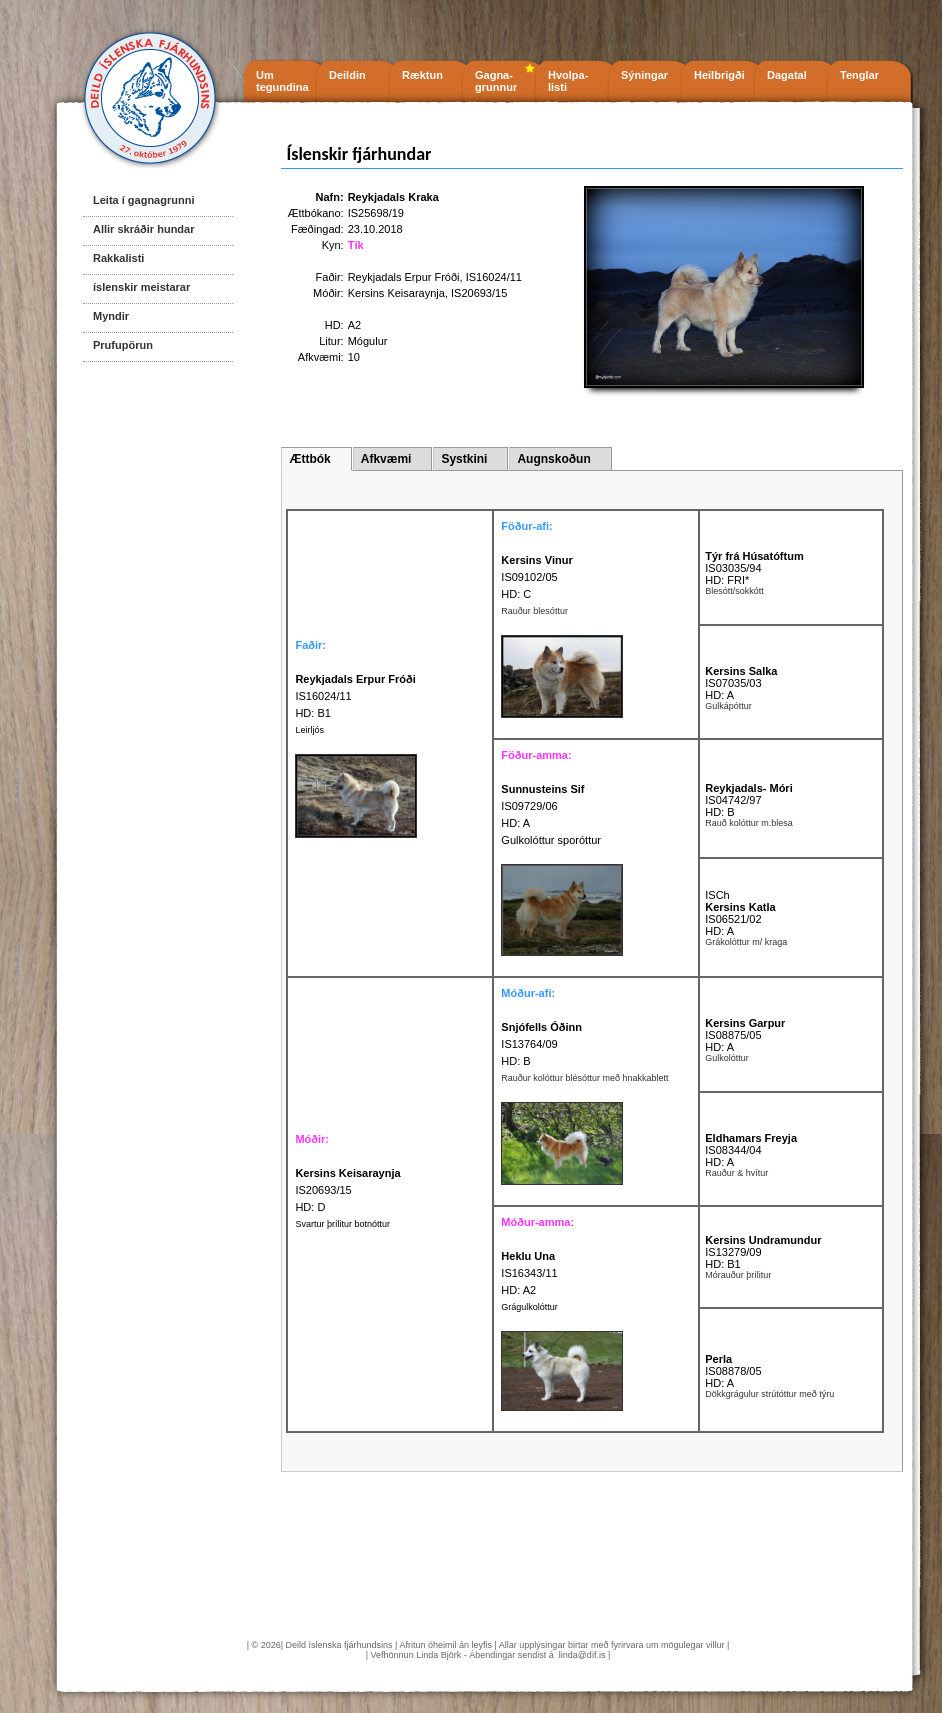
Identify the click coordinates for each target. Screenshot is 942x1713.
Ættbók (309, 459)
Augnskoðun (553, 459)
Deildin (347, 75)
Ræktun (422, 75)
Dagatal (787, 75)
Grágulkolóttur (529, 1307)
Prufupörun (123, 345)
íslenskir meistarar (141, 287)
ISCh (717, 895)
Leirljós (309, 730)
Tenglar (859, 75)
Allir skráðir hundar (143, 229)
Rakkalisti (118, 258)
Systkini (464, 459)
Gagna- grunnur (496, 81)
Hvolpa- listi (568, 81)
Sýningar (644, 75)
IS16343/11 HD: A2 (529, 1273)
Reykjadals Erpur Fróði (404, 277)
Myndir (111, 316)
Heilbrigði (719, 75)
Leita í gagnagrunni (143, 200)
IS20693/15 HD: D (347, 1190)
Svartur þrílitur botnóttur (342, 1224)
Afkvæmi (386, 459)
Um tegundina (282, 81)
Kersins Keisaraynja (396, 293)
